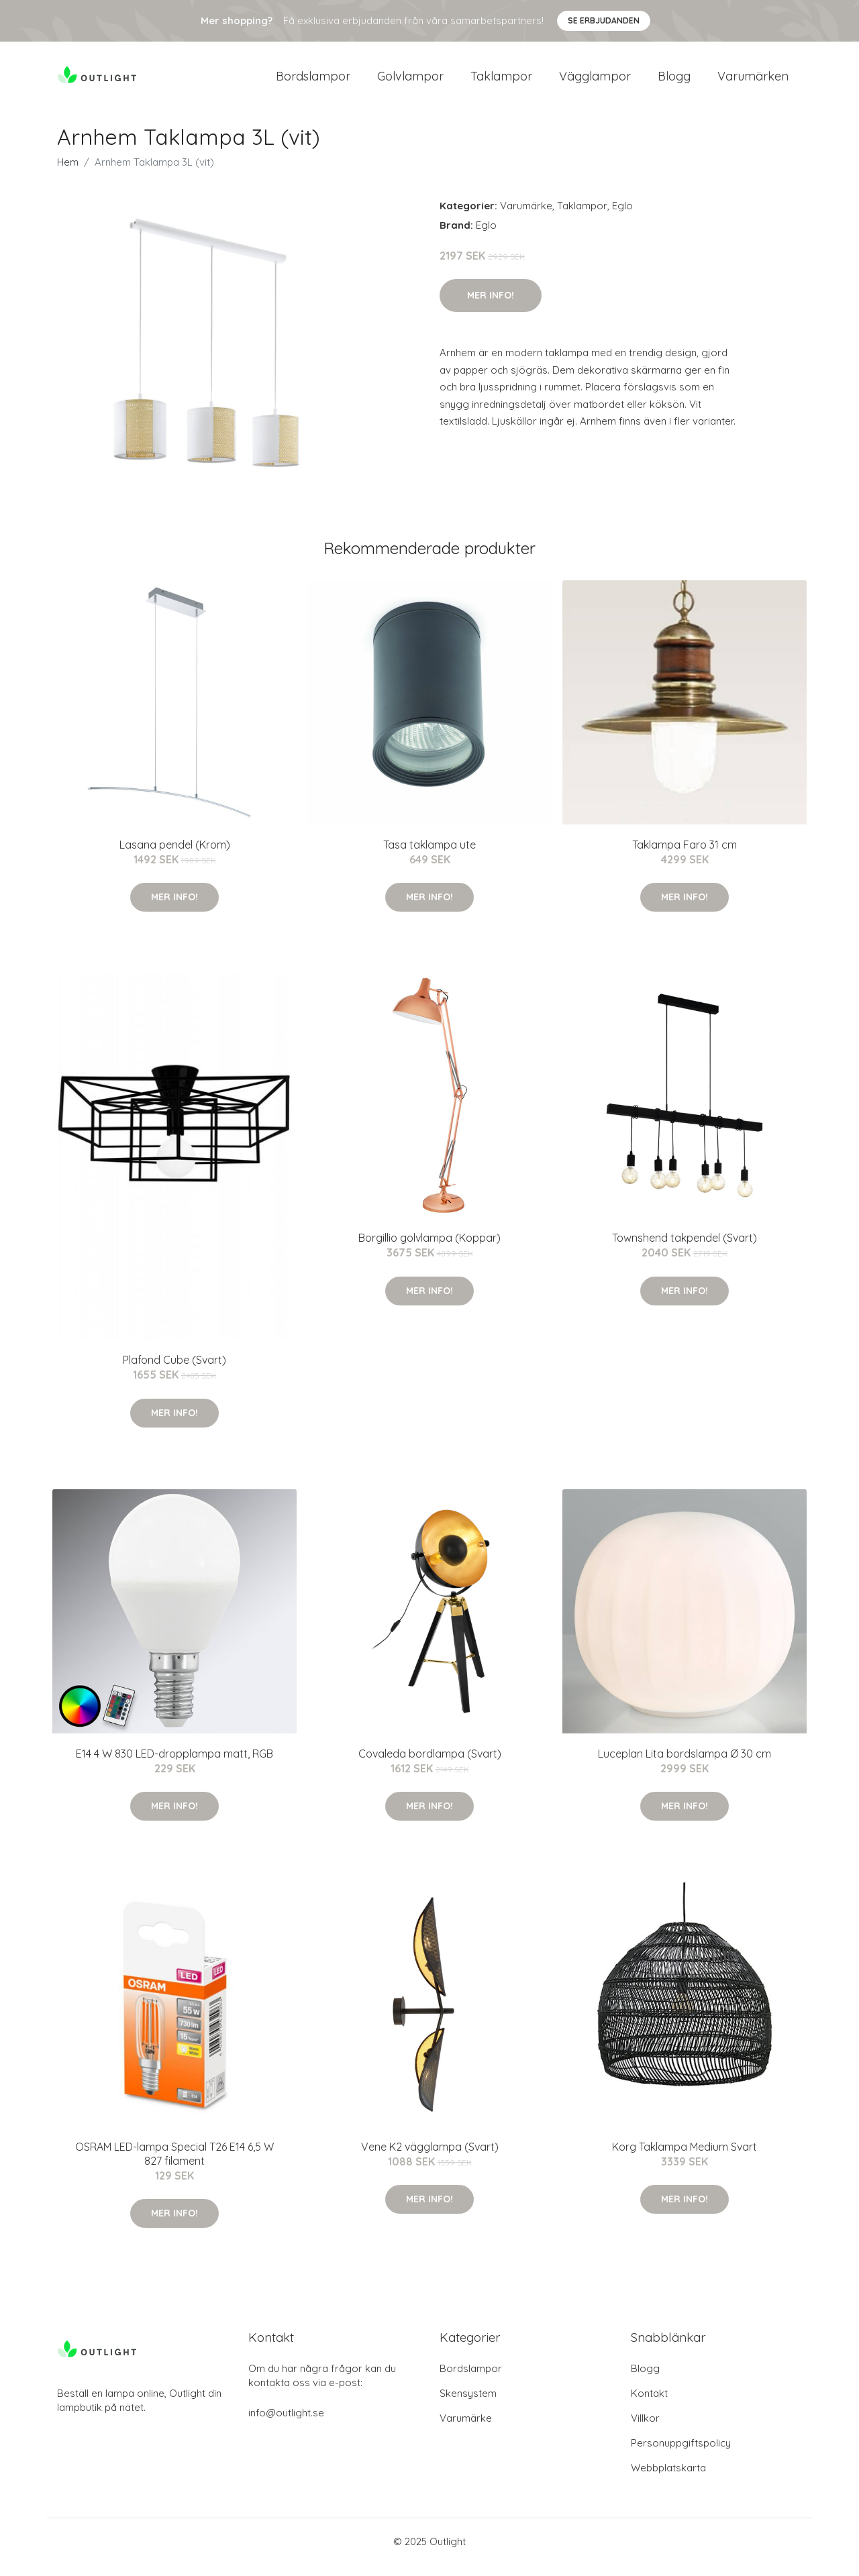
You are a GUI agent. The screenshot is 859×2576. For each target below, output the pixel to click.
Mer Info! (490, 307)
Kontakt (649, 2404)
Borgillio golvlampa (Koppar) (429, 1249)
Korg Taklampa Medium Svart (684, 2158)
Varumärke (526, 217)
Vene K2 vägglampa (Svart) (430, 2158)
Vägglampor (595, 81)
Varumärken (753, 81)
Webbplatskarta (668, 2479)
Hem (68, 173)
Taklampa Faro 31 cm (684, 856)
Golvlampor (410, 81)
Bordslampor (313, 81)
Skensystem (468, 2404)
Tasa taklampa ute (429, 856)
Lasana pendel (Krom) (174, 856)
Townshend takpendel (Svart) (684, 1249)
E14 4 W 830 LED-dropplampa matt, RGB (174, 1765)
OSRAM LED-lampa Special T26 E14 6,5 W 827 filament (174, 2165)
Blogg (674, 81)
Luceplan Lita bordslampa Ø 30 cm (684, 1765)
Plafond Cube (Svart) (174, 1371)
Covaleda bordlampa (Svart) (429, 1765)
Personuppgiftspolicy (681, 2454)
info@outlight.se (286, 2424)
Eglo (622, 217)
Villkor (645, 2429)
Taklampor (501, 81)
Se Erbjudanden (604, 20)
